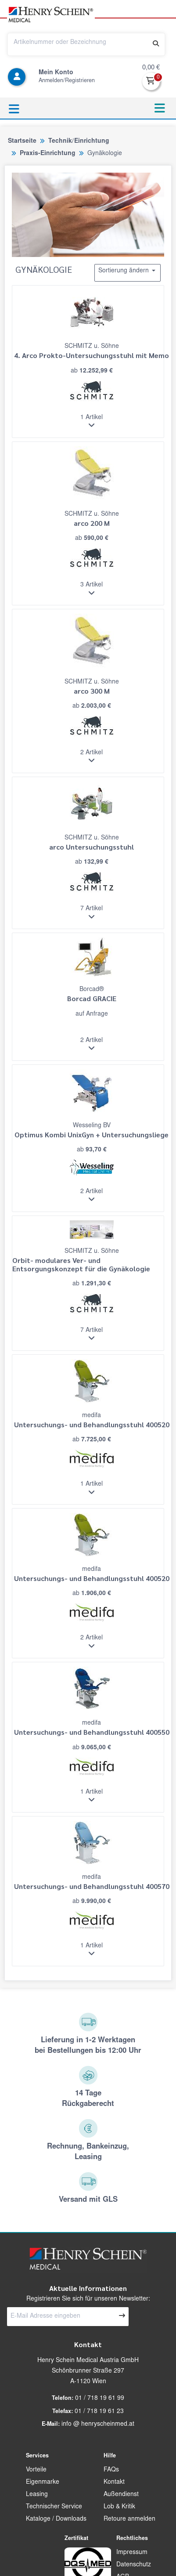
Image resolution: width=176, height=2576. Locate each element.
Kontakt (114, 2482)
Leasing (37, 2495)
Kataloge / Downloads (56, 2519)
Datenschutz (133, 2565)
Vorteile (36, 2470)
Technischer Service (54, 2507)
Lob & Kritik (119, 2507)
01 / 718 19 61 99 (99, 2398)
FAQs (111, 2470)
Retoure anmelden (129, 2519)
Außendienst (121, 2495)
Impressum (131, 2553)
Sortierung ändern (127, 270)
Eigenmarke (42, 2482)
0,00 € (151, 68)
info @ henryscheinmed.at (97, 2424)
